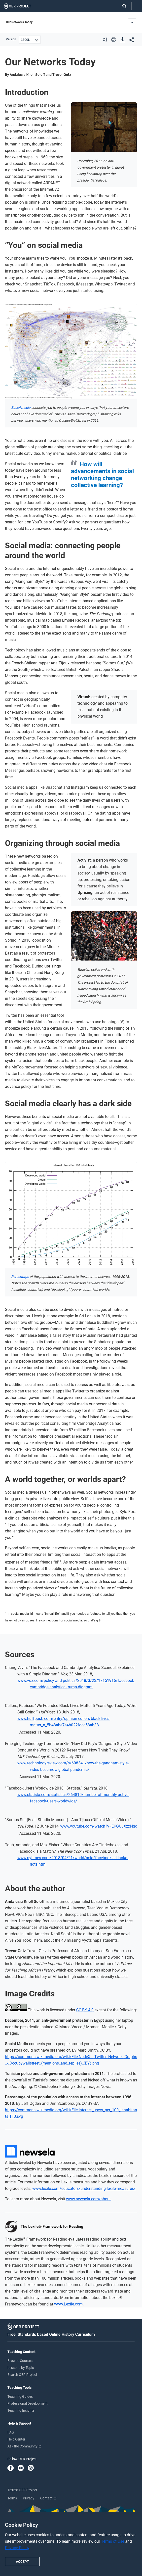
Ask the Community (24, 2446)
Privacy (28, 2498)
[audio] (104, 39)
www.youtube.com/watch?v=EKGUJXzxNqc (98, 1826)
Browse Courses (20, 2361)
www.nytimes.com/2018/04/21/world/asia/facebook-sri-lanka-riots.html (72, 1861)
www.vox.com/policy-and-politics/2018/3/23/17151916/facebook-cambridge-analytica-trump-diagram (76, 1683)
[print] (113, 39)
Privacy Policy (17, 2547)
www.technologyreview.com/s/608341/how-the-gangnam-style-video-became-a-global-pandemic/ (73, 1766)
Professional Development (27, 2403)
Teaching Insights (21, 2410)
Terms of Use (113, 2541)
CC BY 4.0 (85, 2010)
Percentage (20, 1277)
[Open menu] (137, 6)
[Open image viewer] (104, 127)
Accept (22, 2562)
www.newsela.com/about (88, 2199)
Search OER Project (22, 2375)
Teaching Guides (20, 2396)
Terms (12, 2498)
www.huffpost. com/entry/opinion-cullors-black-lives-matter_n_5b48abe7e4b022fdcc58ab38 (63, 1721)
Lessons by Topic (20, 2368)
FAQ (10, 2432)
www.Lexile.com (68, 2304)
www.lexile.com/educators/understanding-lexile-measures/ (84, 2188)
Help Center (16, 2439)
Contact (48, 2498)
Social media (21, 408)
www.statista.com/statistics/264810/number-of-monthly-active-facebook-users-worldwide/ (73, 1797)
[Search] (121, 6)
